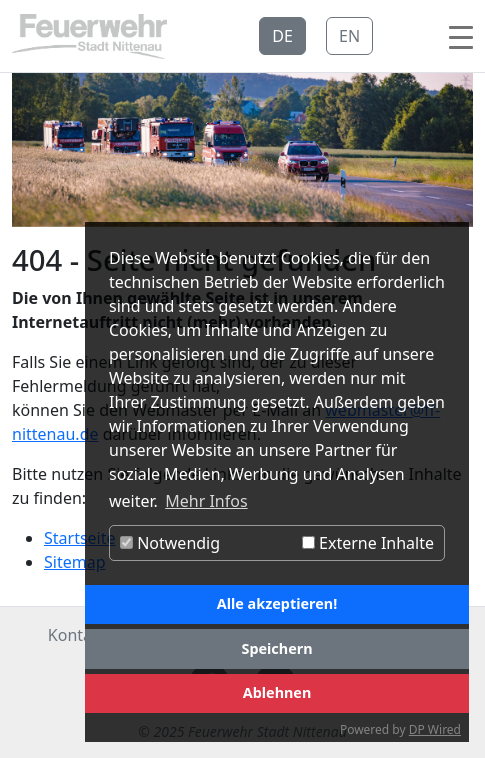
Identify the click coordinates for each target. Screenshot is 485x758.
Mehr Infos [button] (206, 501)
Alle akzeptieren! (277, 603)
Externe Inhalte (368, 543)
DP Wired (435, 729)
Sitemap (75, 562)
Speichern (276, 648)
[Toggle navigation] (461, 36)
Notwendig (170, 543)
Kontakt (77, 635)
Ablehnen (277, 692)
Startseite (80, 538)
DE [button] (282, 36)
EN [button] (349, 36)
